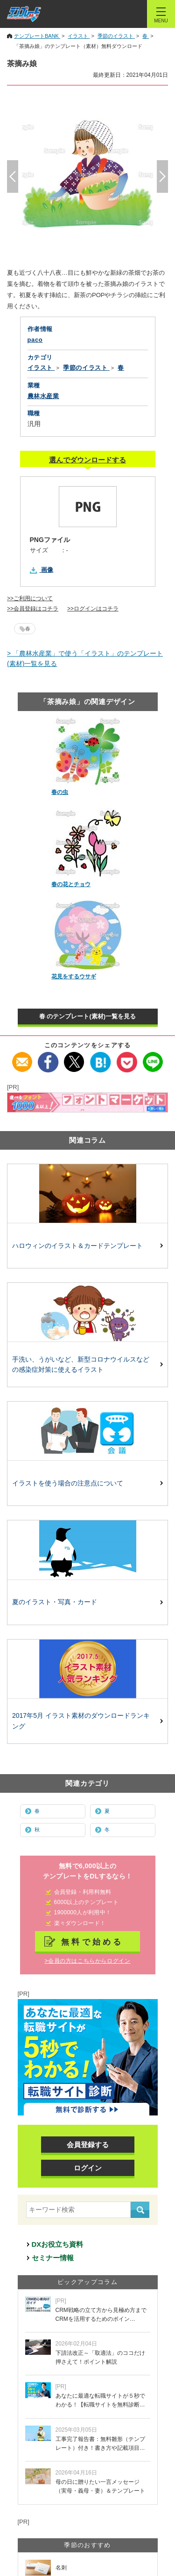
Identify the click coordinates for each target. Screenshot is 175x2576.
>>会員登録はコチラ (32, 608)
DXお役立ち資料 (58, 2244)
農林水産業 (43, 396)
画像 (47, 569)
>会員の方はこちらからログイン (87, 1961)
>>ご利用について (30, 598)
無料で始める (92, 1942)
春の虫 (59, 792)
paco (35, 339)
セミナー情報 (53, 2258)
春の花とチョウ (71, 884)
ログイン (88, 2168)
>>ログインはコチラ (93, 608)
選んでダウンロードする (87, 460)
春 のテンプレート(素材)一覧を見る (87, 1016)
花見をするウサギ (73, 976)
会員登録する (88, 2145)
